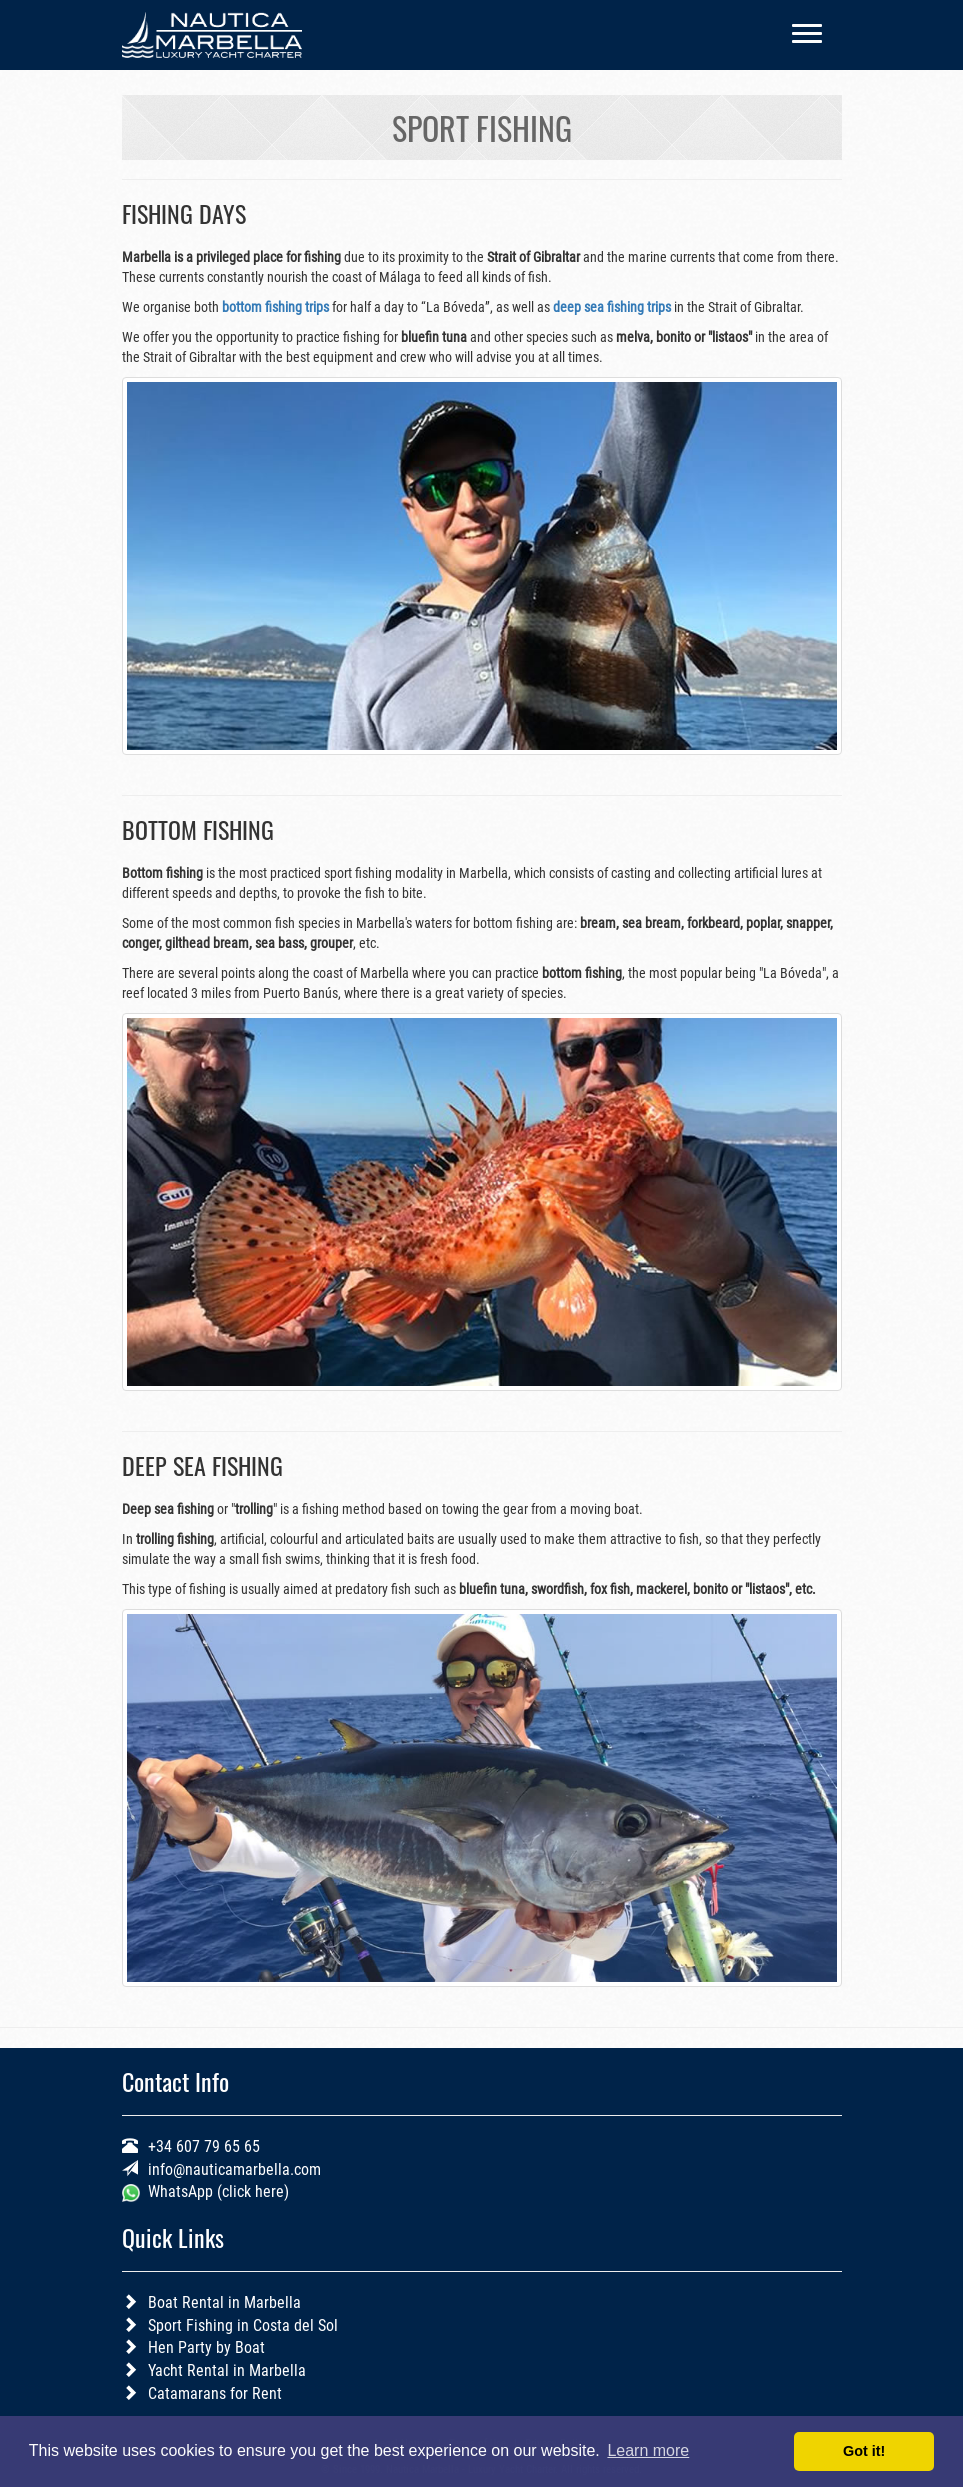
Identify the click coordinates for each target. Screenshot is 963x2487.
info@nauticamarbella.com (234, 2169)
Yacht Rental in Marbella (227, 2370)
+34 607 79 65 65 (204, 2146)
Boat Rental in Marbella (224, 2302)
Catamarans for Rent (215, 2393)
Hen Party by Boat (206, 2347)
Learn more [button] (648, 2450)
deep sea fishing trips (612, 307)
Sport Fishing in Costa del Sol (243, 2325)
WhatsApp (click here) (216, 2191)
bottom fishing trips (275, 307)
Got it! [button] (864, 2451)
